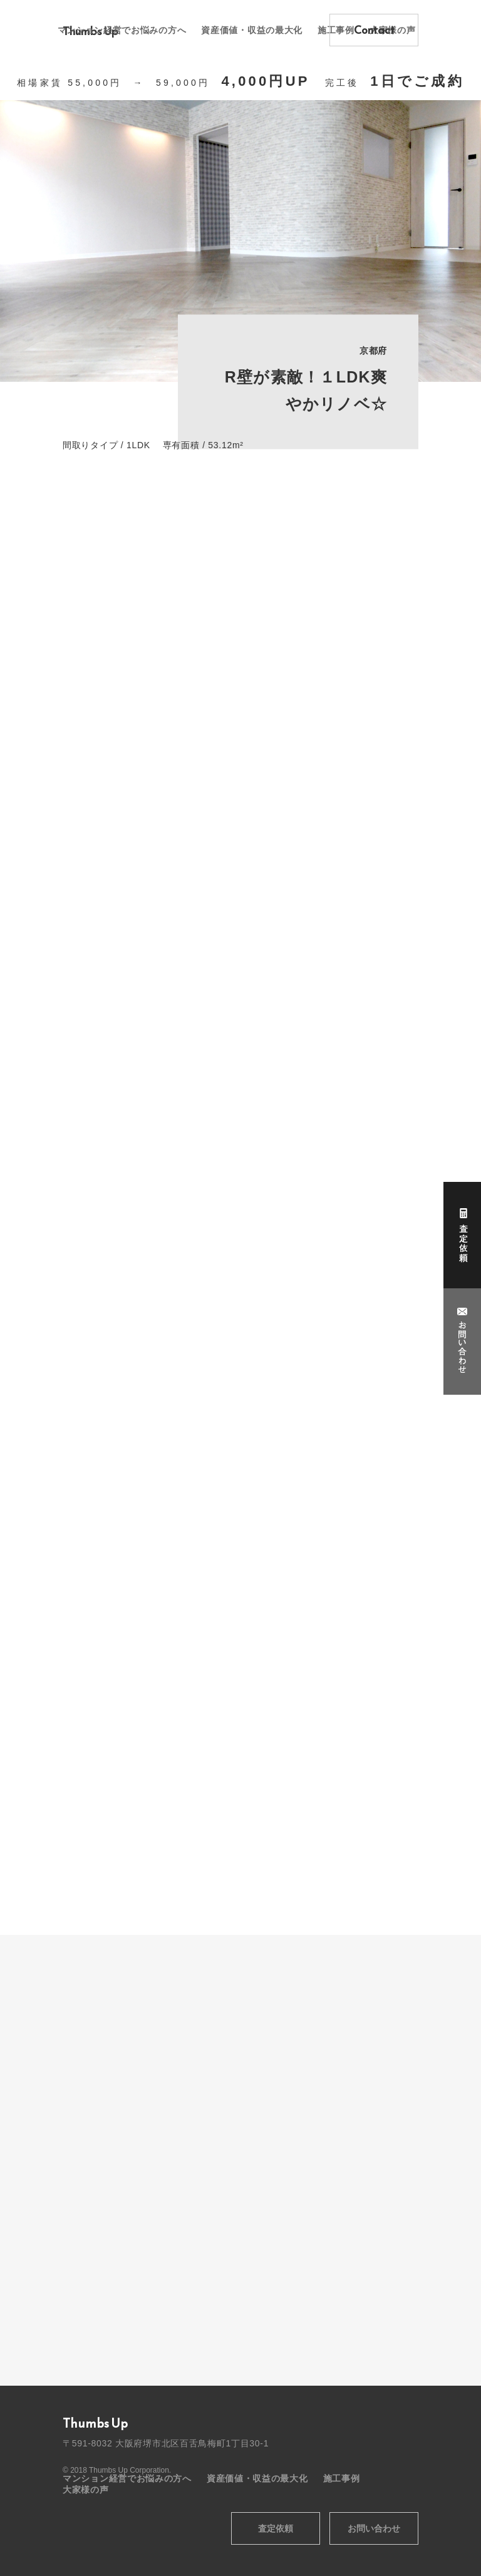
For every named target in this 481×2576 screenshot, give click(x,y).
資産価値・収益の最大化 (252, 30)
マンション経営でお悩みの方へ (122, 30)
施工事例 (341, 2478)
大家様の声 (86, 2489)
